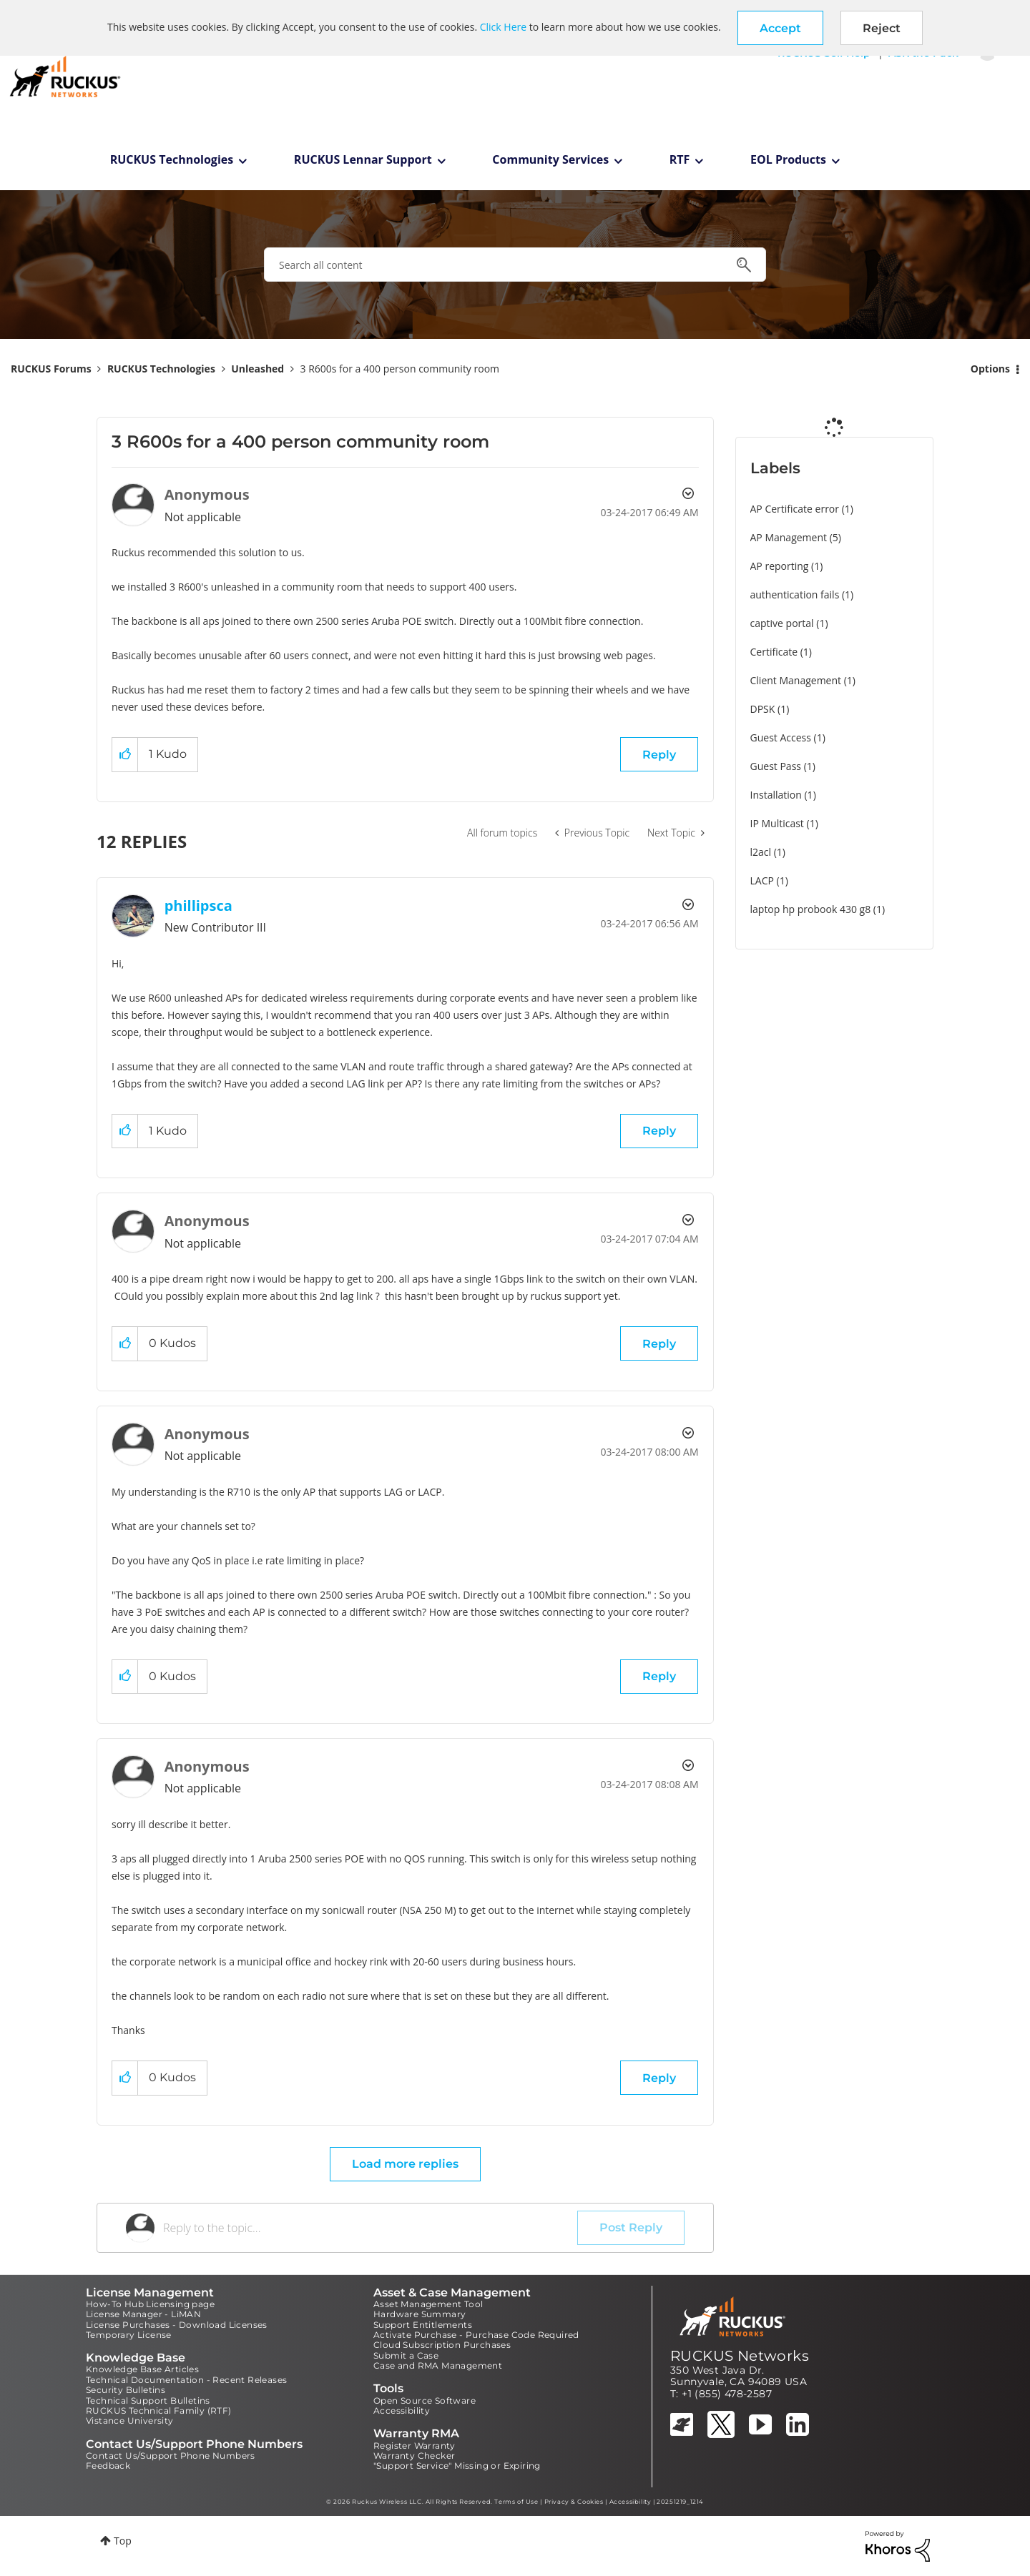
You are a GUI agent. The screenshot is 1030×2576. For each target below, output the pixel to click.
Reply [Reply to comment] (659, 1131)
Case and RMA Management (437, 2365)
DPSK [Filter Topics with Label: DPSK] (762, 709)
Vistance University (130, 2420)
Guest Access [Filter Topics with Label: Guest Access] (780, 737)
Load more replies (405, 2164)
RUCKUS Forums (51, 368)
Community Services (550, 159)
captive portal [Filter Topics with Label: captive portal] (782, 623)
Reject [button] (882, 28)
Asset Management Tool (428, 2304)
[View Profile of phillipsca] (198, 905)
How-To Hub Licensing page (150, 2304)
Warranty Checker (414, 2455)
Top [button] (123, 2540)
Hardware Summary (419, 2314)
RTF (680, 159)
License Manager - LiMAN (143, 2314)
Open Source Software (424, 2400)
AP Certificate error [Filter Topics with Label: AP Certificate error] (795, 508)
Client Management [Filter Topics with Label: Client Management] (796, 680)
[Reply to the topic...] (370, 2228)
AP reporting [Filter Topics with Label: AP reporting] (779, 566)
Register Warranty (414, 2445)
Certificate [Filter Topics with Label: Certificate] (774, 651)
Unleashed (257, 368)
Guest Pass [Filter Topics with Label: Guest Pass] (775, 766)
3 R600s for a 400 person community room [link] (400, 368)
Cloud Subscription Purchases (442, 2344)
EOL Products (788, 159)
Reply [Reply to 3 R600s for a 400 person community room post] (659, 754)
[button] (780, 28)
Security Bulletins (125, 2389)
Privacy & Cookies (574, 2501)
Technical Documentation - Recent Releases (186, 2379)
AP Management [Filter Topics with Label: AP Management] (789, 537)
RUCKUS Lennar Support (363, 159)
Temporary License (129, 2334)
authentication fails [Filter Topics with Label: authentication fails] (795, 594)
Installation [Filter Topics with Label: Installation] (776, 794)
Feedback (108, 2465)
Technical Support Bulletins (148, 2400)
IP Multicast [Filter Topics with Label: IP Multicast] (777, 823)
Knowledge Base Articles (142, 2369)
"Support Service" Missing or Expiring (457, 2465)
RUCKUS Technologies (172, 159)
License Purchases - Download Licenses (177, 2324)
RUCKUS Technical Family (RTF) (159, 2410)
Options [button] (990, 368)
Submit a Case (405, 2355)
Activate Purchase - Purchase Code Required (476, 2334)
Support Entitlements (422, 2324)
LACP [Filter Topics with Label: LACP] (762, 880)
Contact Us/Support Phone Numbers (170, 2455)
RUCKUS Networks (739, 2355)
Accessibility (401, 2410)
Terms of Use (516, 2501)
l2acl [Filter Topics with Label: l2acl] (761, 852)
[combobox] (515, 264)
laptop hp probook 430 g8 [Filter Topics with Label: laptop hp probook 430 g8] (810, 909)
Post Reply (630, 2227)
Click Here (503, 27)
